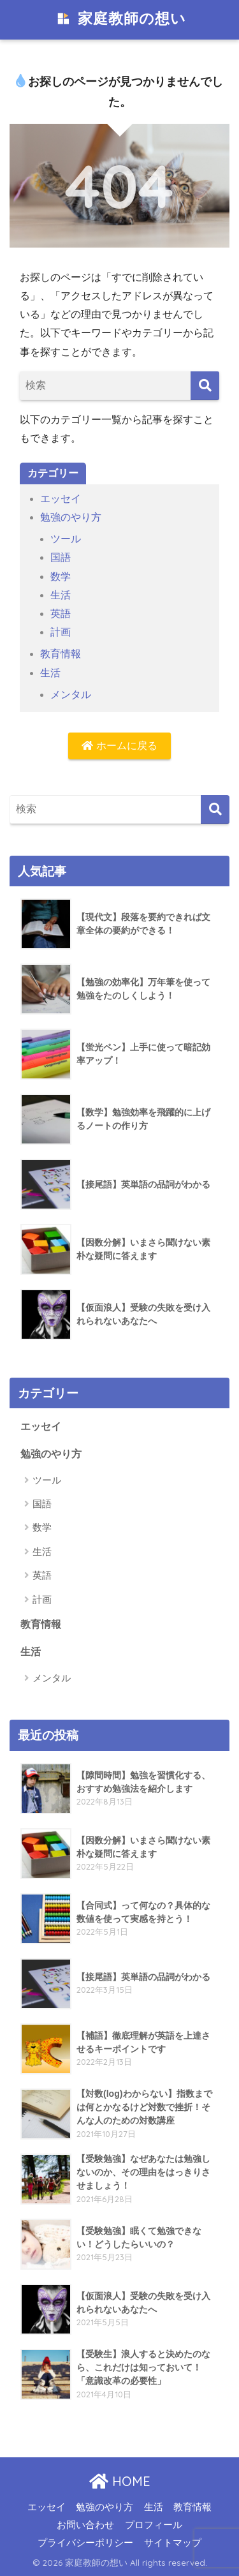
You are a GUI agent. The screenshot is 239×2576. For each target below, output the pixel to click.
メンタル (70, 694)
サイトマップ (172, 2543)
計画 (60, 632)
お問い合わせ (85, 2525)
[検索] (205, 385)
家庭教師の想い (121, 20)
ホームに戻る (119, 745)
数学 (60, 576)
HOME (119, 2481)
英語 (60, 613)
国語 (60, 557)
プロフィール (153, 2525)
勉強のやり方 (70, 517)
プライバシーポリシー (85, 2543)
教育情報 (60, 653)
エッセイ (60, 498)
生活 (60, 595)
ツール (65, 538)
